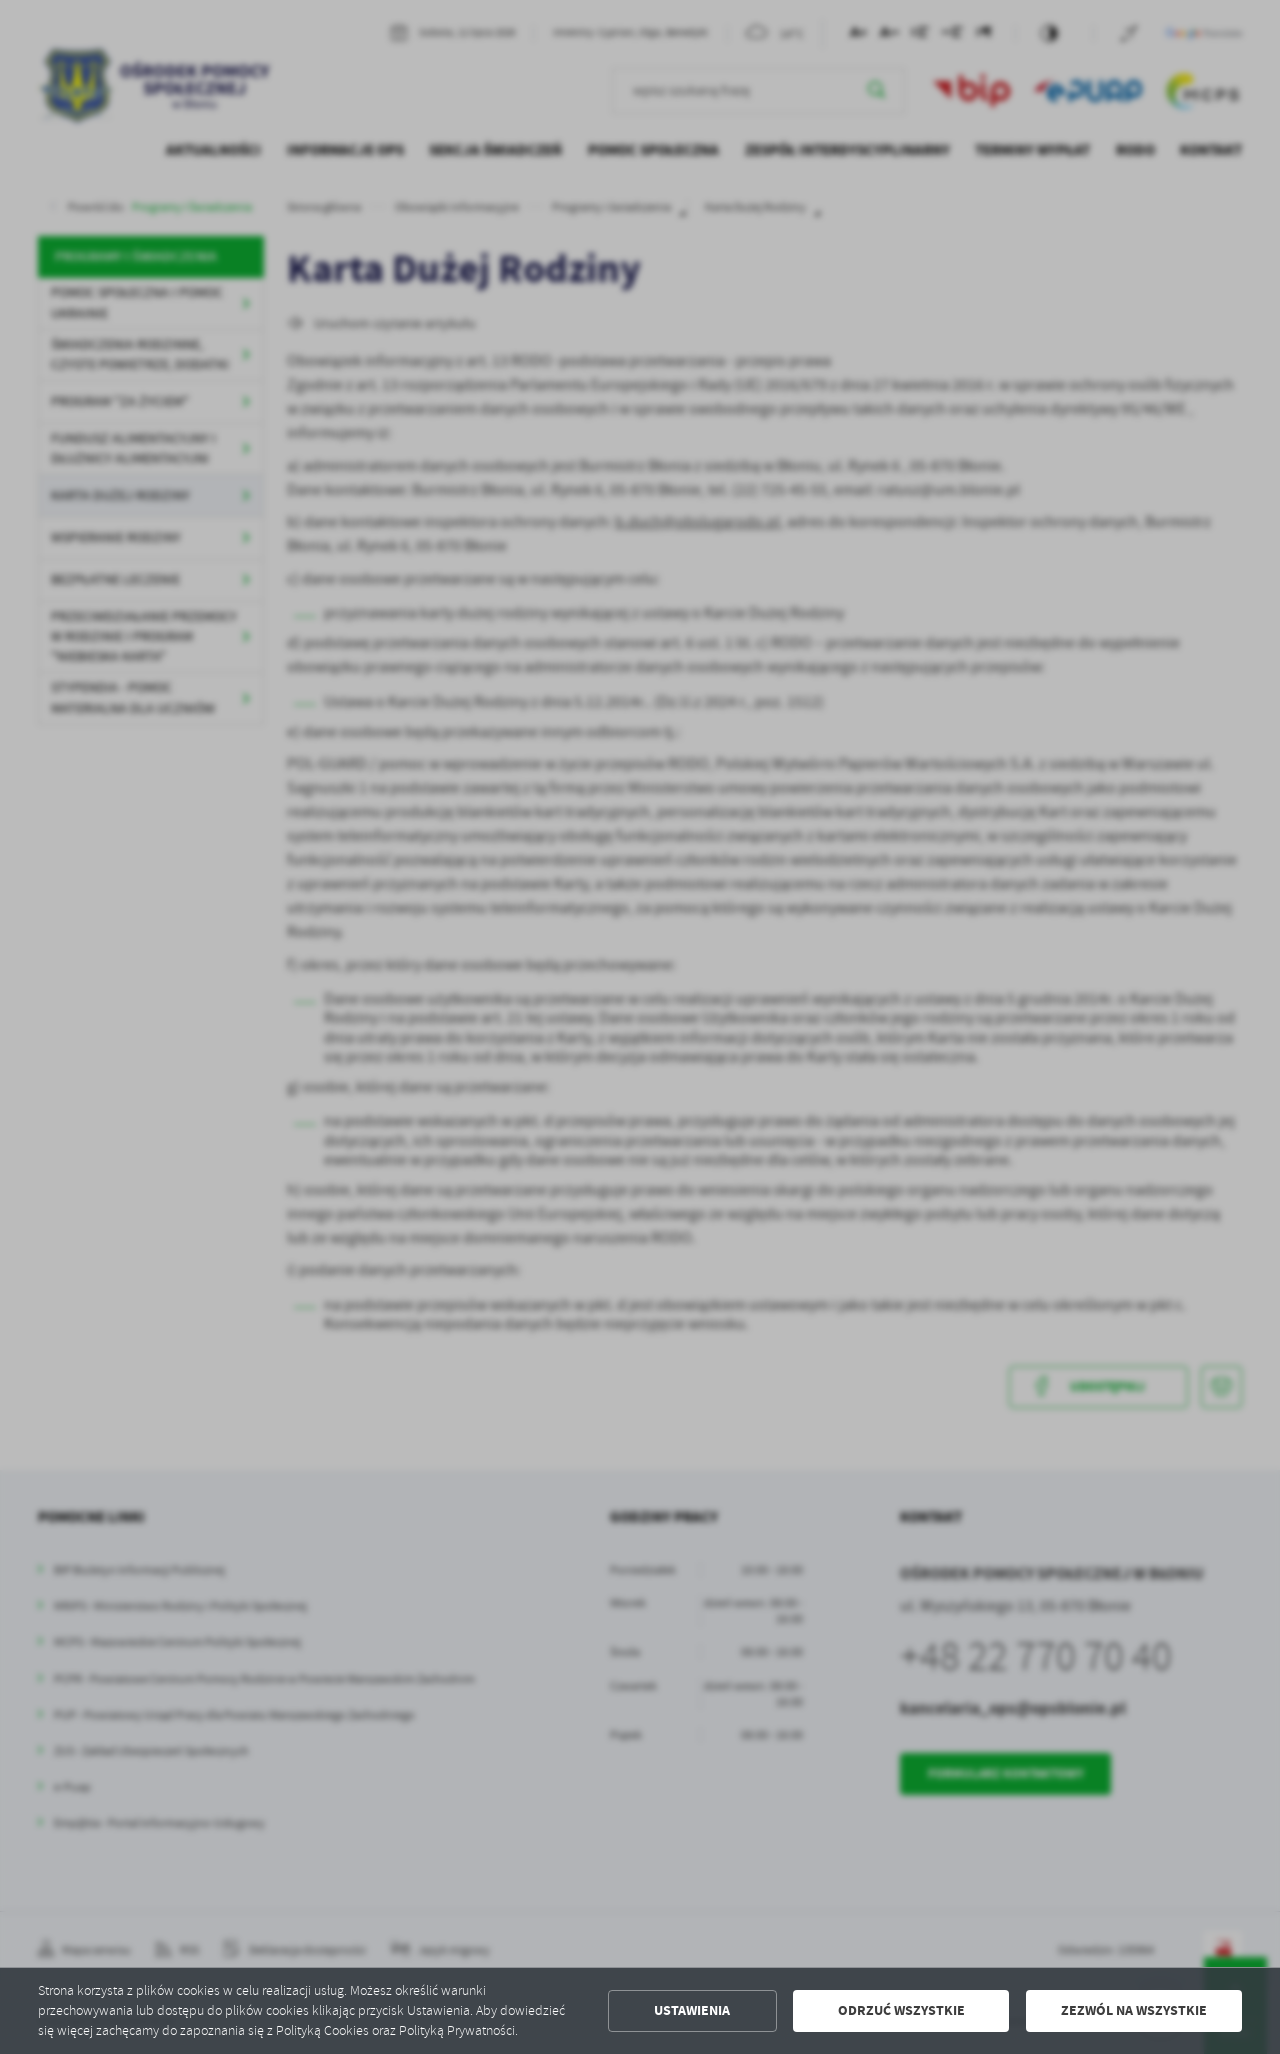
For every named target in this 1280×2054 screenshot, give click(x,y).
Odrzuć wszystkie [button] (901, 2010)
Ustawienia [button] (692, 2010)
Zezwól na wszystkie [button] (1134, 2010)
